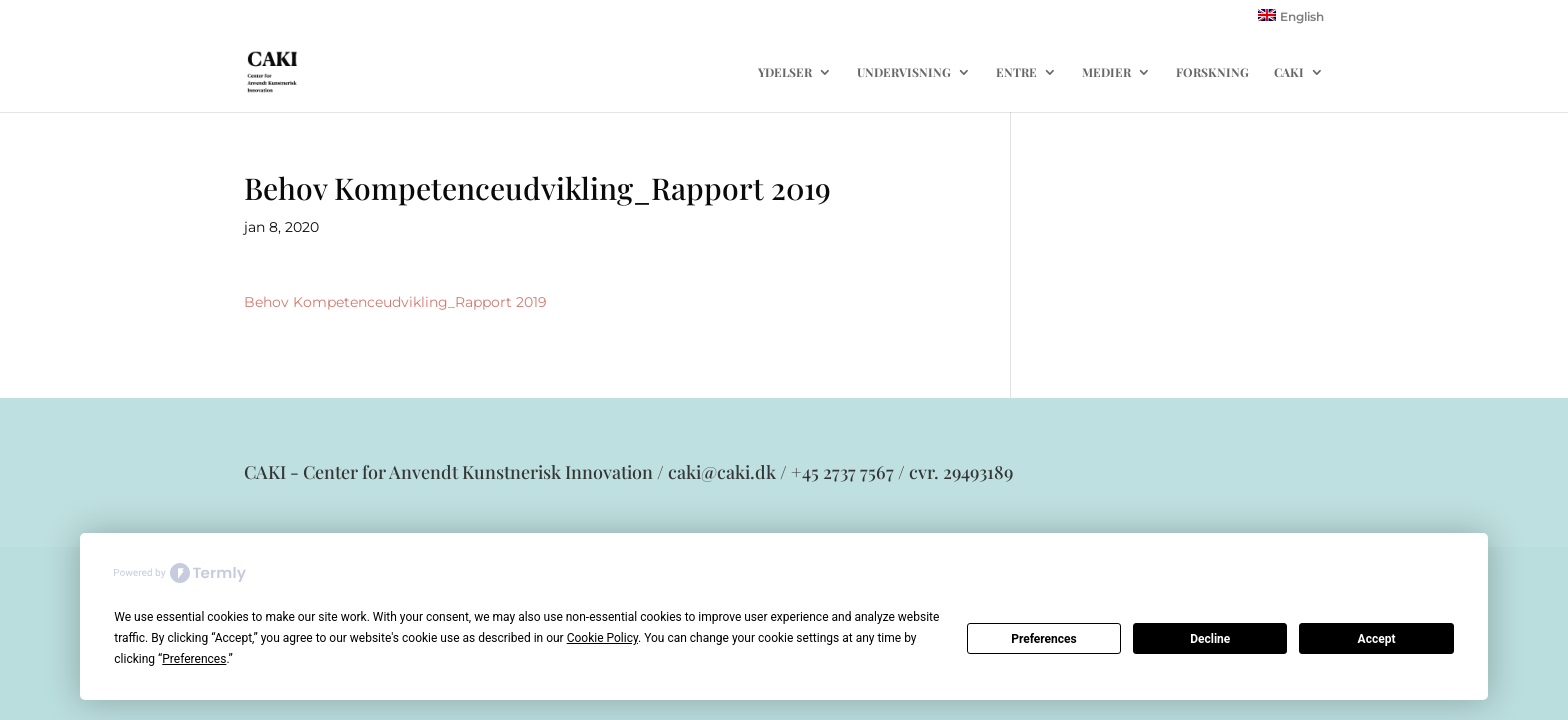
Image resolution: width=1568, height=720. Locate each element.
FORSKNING (1212, 72)
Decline (1210, 639)
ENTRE (1016, 72)
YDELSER (785, 72)
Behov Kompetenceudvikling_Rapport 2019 (395, 302)
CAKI (1289, 72)
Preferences (1044, 639)
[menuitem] (1291, 20)
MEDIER (1106, 72)
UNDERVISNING (904, 72)
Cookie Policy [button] (602, 638)
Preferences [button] (194, 659)
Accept (1377, 639)
